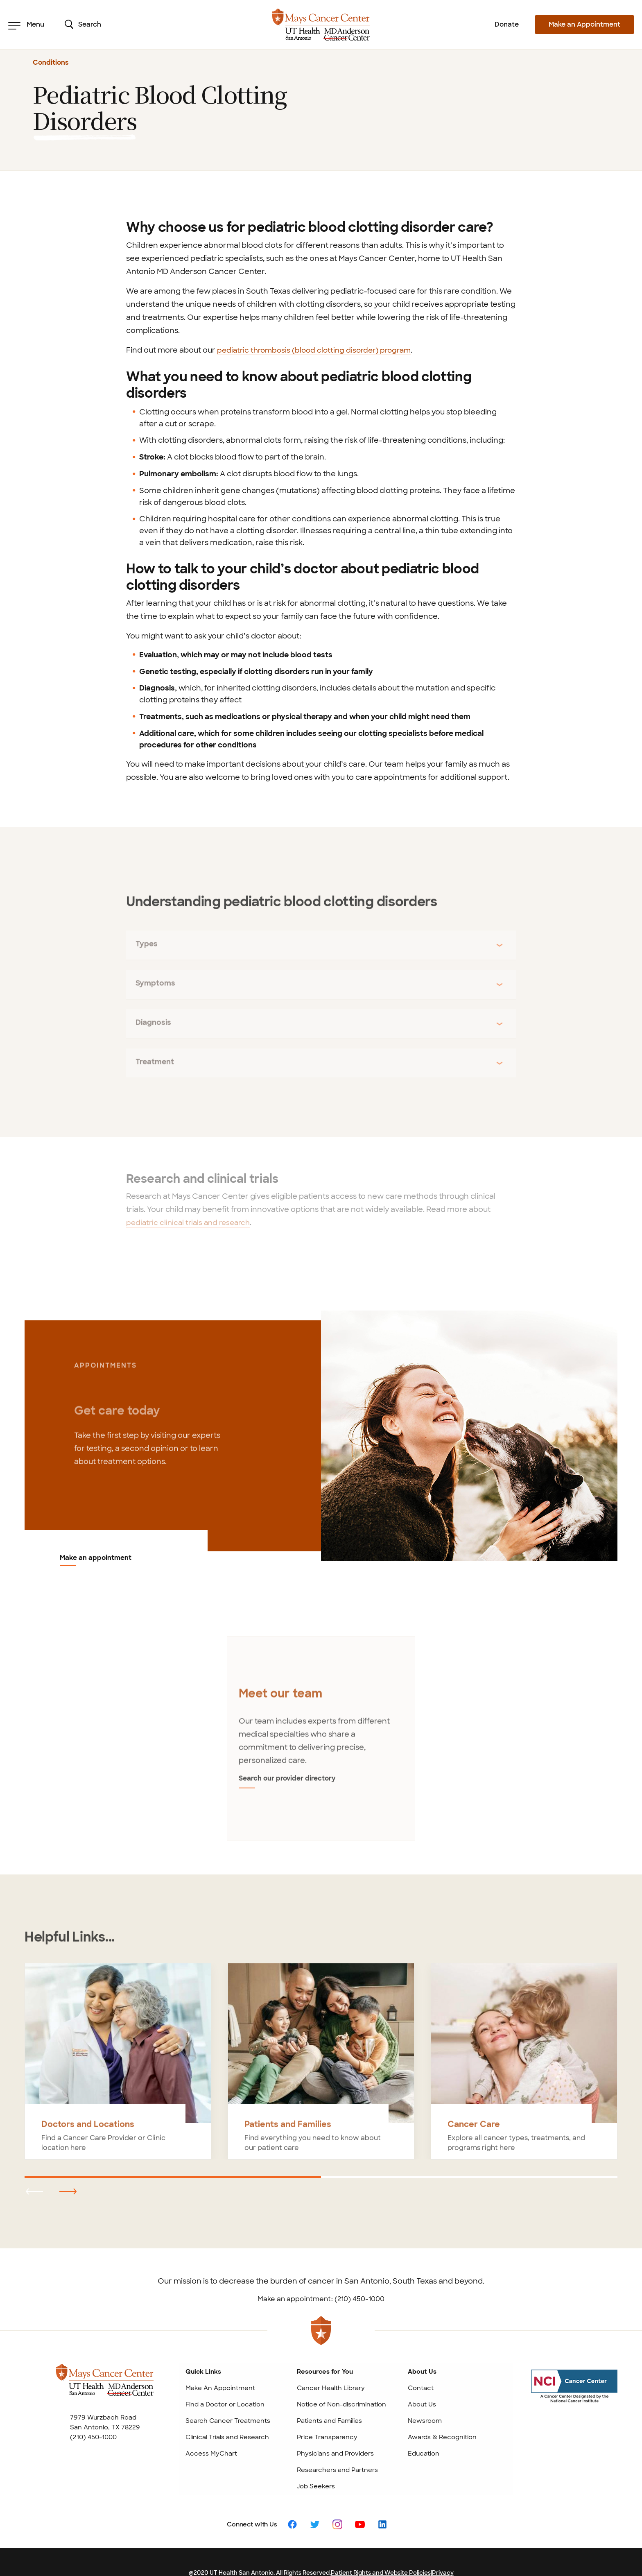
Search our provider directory (283, 1766)
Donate (507, 24)
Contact (421, 2367)
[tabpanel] (321, 1729)
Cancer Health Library (331, 2367)
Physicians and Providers (335, 2432)
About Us (422, 2383)
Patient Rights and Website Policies (381, 2551)
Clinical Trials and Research (227, 2416)
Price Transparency (327, 2416)
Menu (26, 24)
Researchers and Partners (337, 2449)
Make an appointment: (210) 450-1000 (321, 2277)
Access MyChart (211, 2432)
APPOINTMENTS (105, 1374)
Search (83, 24)
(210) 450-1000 (93, 2416)
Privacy (443, 2551)
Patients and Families (329, 2399)
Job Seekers (316, 2465)
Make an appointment (95, 1558)
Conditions (51, 62)
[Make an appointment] (469, 1435)
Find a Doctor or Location (224, 2383)
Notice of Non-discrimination (341, 2383)
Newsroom (425, 2399)
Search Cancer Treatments (227, 2399)
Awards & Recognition (442, 2416)
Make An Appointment (220, 2367)
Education (423, 2432)
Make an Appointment (584, 24)
